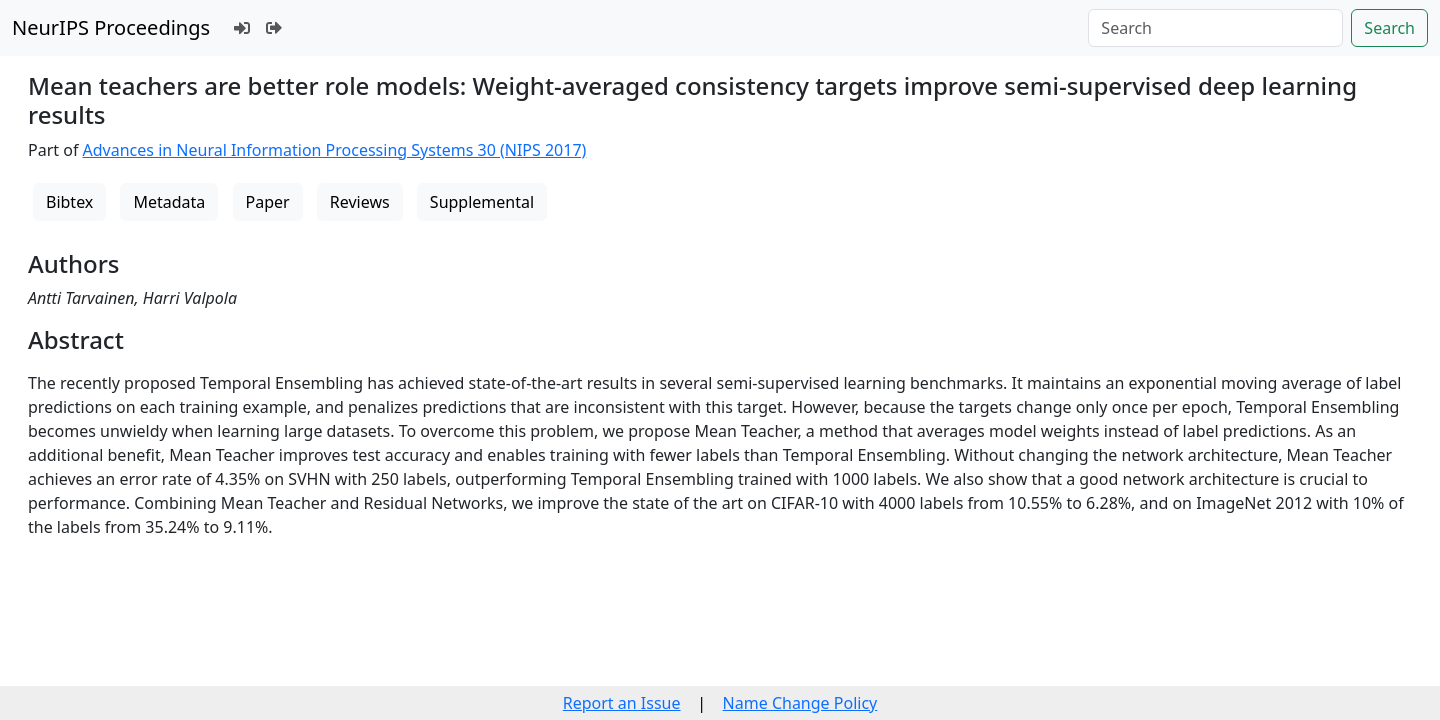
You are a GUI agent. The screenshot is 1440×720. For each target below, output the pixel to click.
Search (1389, 28)
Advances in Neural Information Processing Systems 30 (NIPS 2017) (335, 150)
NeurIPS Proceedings (111, 27)
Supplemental (482, 202)
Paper (268, 202)
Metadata (169, 202)
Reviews (360, 202)
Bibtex (69, 202)
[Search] (1215, 28)
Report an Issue (622, 703)
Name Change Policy (800, 703)
